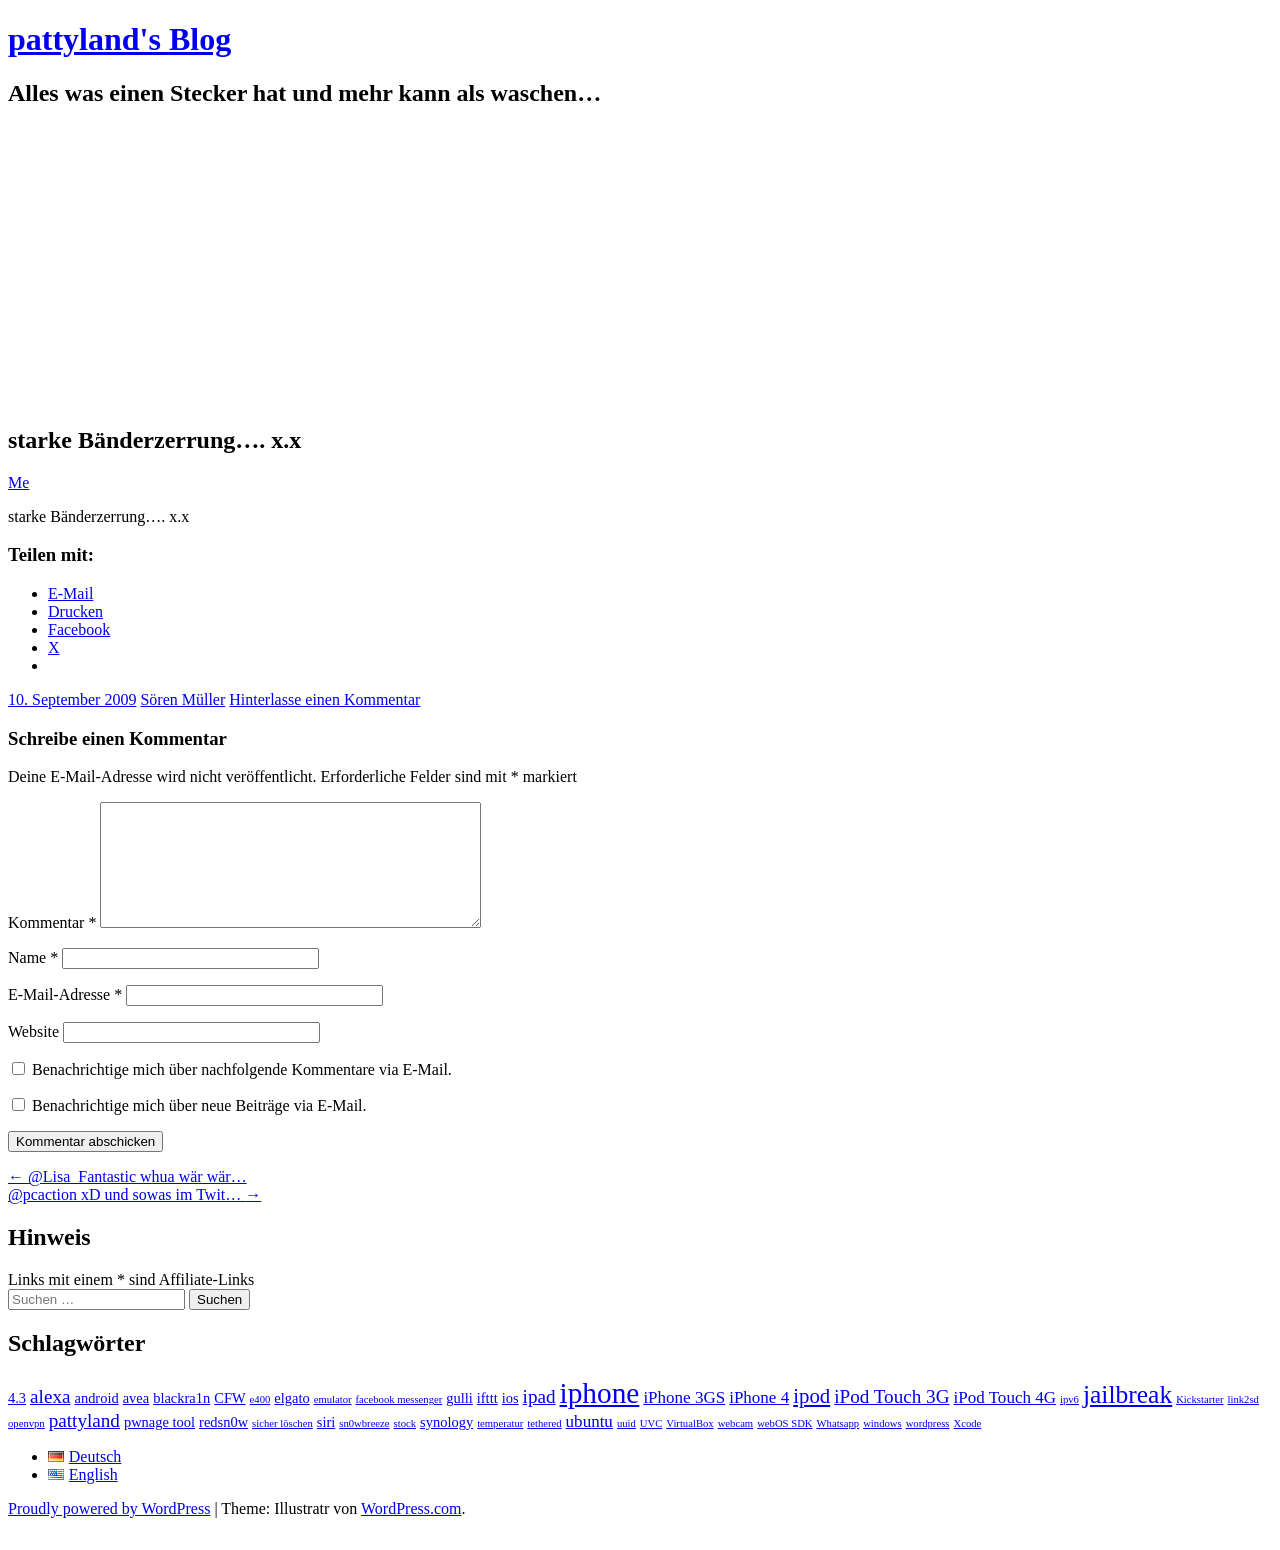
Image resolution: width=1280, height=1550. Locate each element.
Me (18, 482)
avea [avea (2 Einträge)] (136, 1422)
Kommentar (52, 946)
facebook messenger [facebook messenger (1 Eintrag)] (399, 1423)
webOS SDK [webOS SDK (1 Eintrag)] (784, 1447)
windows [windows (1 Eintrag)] (882, 1447)
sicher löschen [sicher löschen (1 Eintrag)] (282, 1447)
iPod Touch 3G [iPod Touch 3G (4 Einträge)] (891, 1420)
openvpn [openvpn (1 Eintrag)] (26, 1447)
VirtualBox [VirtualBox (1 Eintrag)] (689, 1447)
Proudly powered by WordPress (109, 1532)
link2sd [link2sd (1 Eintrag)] (1243, 1423)
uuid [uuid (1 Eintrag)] (626, 1447)
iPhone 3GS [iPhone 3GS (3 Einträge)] (684, 1421)
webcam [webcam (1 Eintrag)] (736, 1447)
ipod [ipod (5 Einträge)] (811, 1420)
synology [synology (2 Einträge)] (446, 1446)
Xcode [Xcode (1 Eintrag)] (967, 1447)
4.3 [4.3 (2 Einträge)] (17, 1422)
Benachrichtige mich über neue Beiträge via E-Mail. (199, 1129)
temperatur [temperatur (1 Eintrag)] (500, 1447)
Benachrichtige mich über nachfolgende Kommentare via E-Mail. (242, 1093)
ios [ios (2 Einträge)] (510, 1422)
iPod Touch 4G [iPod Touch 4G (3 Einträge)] (1005, 1421)
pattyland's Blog (119, 39)
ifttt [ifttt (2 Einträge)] (487, 1422)
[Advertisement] (640, 267)
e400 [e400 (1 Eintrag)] (260, 1423)
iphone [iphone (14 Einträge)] (600, 1417)
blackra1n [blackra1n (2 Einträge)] (181, 1422)
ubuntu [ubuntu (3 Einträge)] (589, 1445)
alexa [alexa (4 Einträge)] (50, 1420)
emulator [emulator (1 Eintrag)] (333, 1423)
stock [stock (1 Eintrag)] (405, 1447)
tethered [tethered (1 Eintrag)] (544, 1447)
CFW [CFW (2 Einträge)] (229, 1422)
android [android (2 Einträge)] (96, 1422)
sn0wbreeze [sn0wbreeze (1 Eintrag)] (364, 1447)
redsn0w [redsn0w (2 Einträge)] (223, 1446)
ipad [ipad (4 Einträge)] (539, 1420)
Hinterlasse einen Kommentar (324, 699)
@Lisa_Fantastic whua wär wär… (127, 1200)
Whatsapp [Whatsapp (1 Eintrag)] (838, 1447)
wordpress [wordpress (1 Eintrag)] (928, 1447)
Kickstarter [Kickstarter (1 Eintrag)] (1199, 1423)
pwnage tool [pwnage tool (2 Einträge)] (159, 1446)
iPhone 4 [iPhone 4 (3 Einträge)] (759, 1421)
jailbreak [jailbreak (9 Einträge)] (1127, 1418)
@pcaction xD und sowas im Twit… (134, 1218)
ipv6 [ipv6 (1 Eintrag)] (1069, 1423)
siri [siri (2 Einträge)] (326, 1446)
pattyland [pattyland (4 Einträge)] (84, 1444)
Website (33, 1055)
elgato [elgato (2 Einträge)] (291, 1422)
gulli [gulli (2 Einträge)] (459, 1422)
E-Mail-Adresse (65, 1018)
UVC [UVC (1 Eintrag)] (651, 1447)
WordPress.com (411, 1532)
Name (33, 981)
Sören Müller (182, 699)
